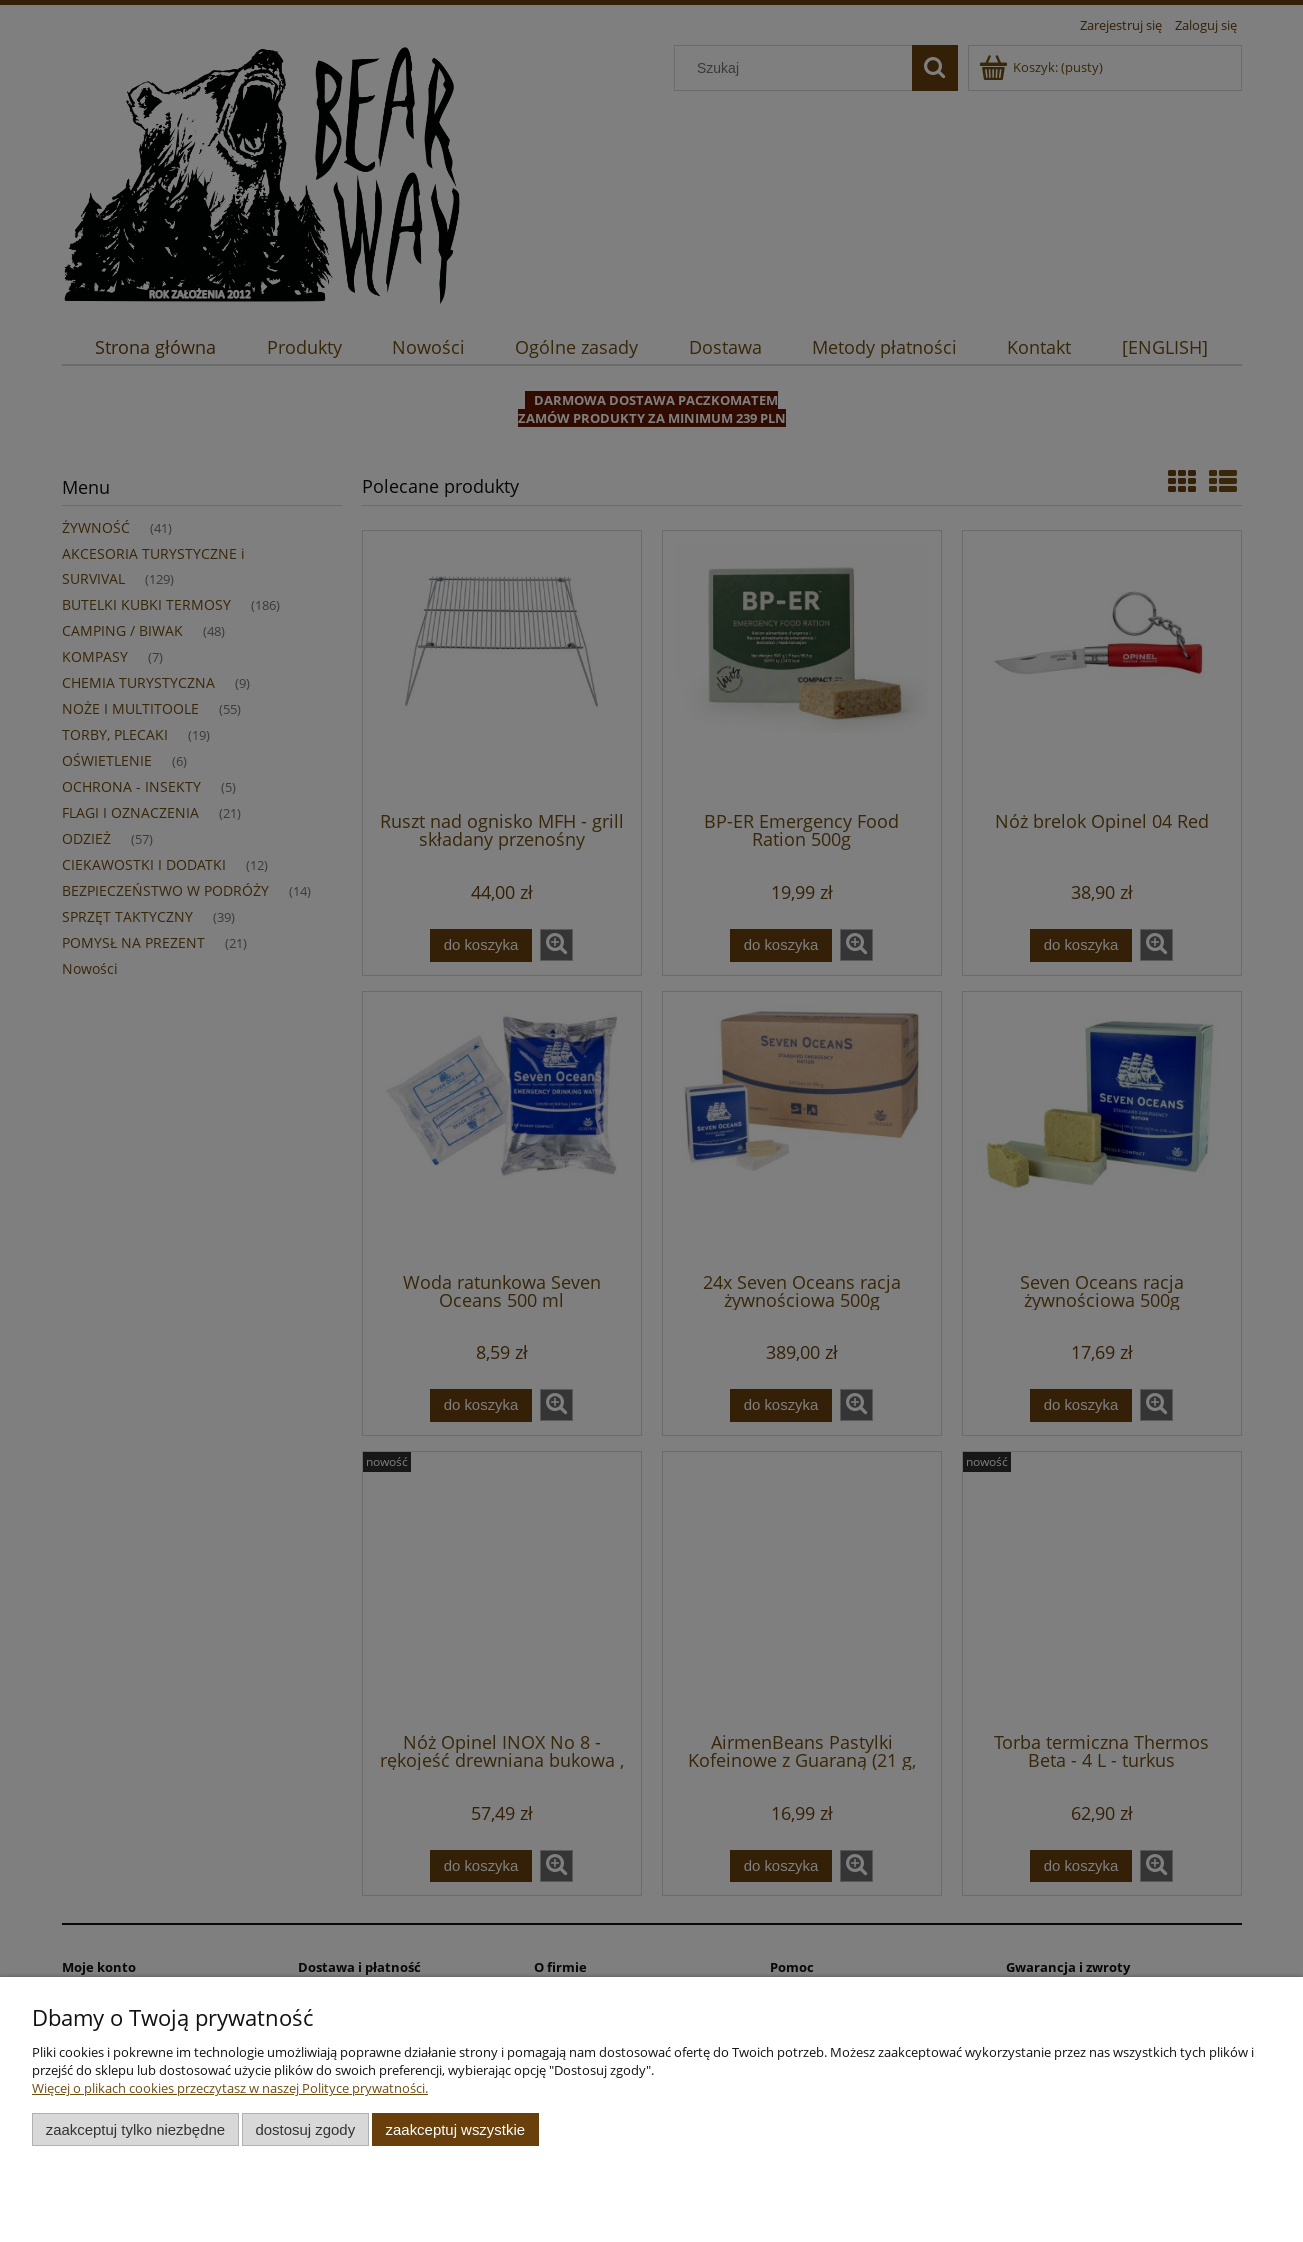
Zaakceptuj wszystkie (455, 2129)
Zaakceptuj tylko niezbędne (135, 2129)
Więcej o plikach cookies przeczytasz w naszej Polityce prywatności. (230, 2088)
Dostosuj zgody (305, 2129)
